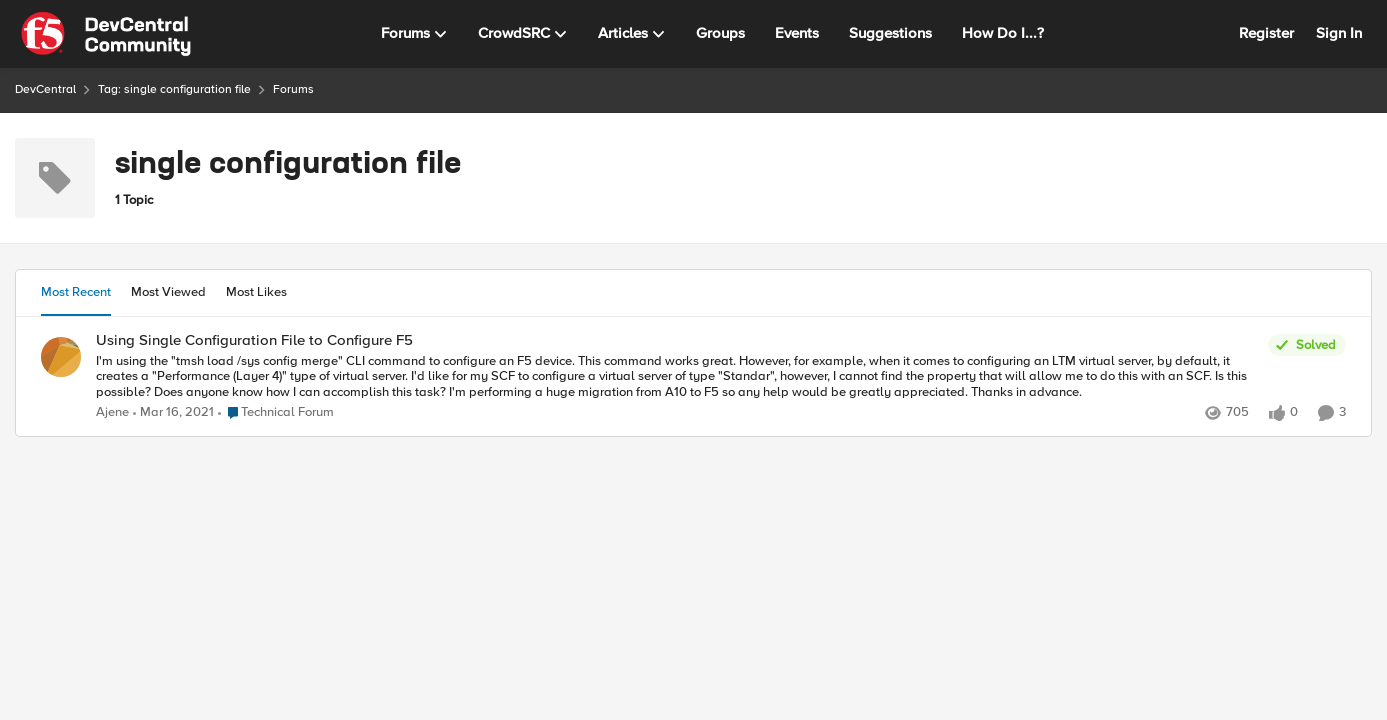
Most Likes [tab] (256, 292)
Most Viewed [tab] (168, 292)
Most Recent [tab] (76, 292)
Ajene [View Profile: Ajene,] (112, 412)
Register (1266, 33)
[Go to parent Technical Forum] (276, 413)
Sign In (1339, 33)
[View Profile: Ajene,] (61, 357)
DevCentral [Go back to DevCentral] (45, 89)
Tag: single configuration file (174, 89)
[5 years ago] (173, 413)
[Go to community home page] (106, 34)
